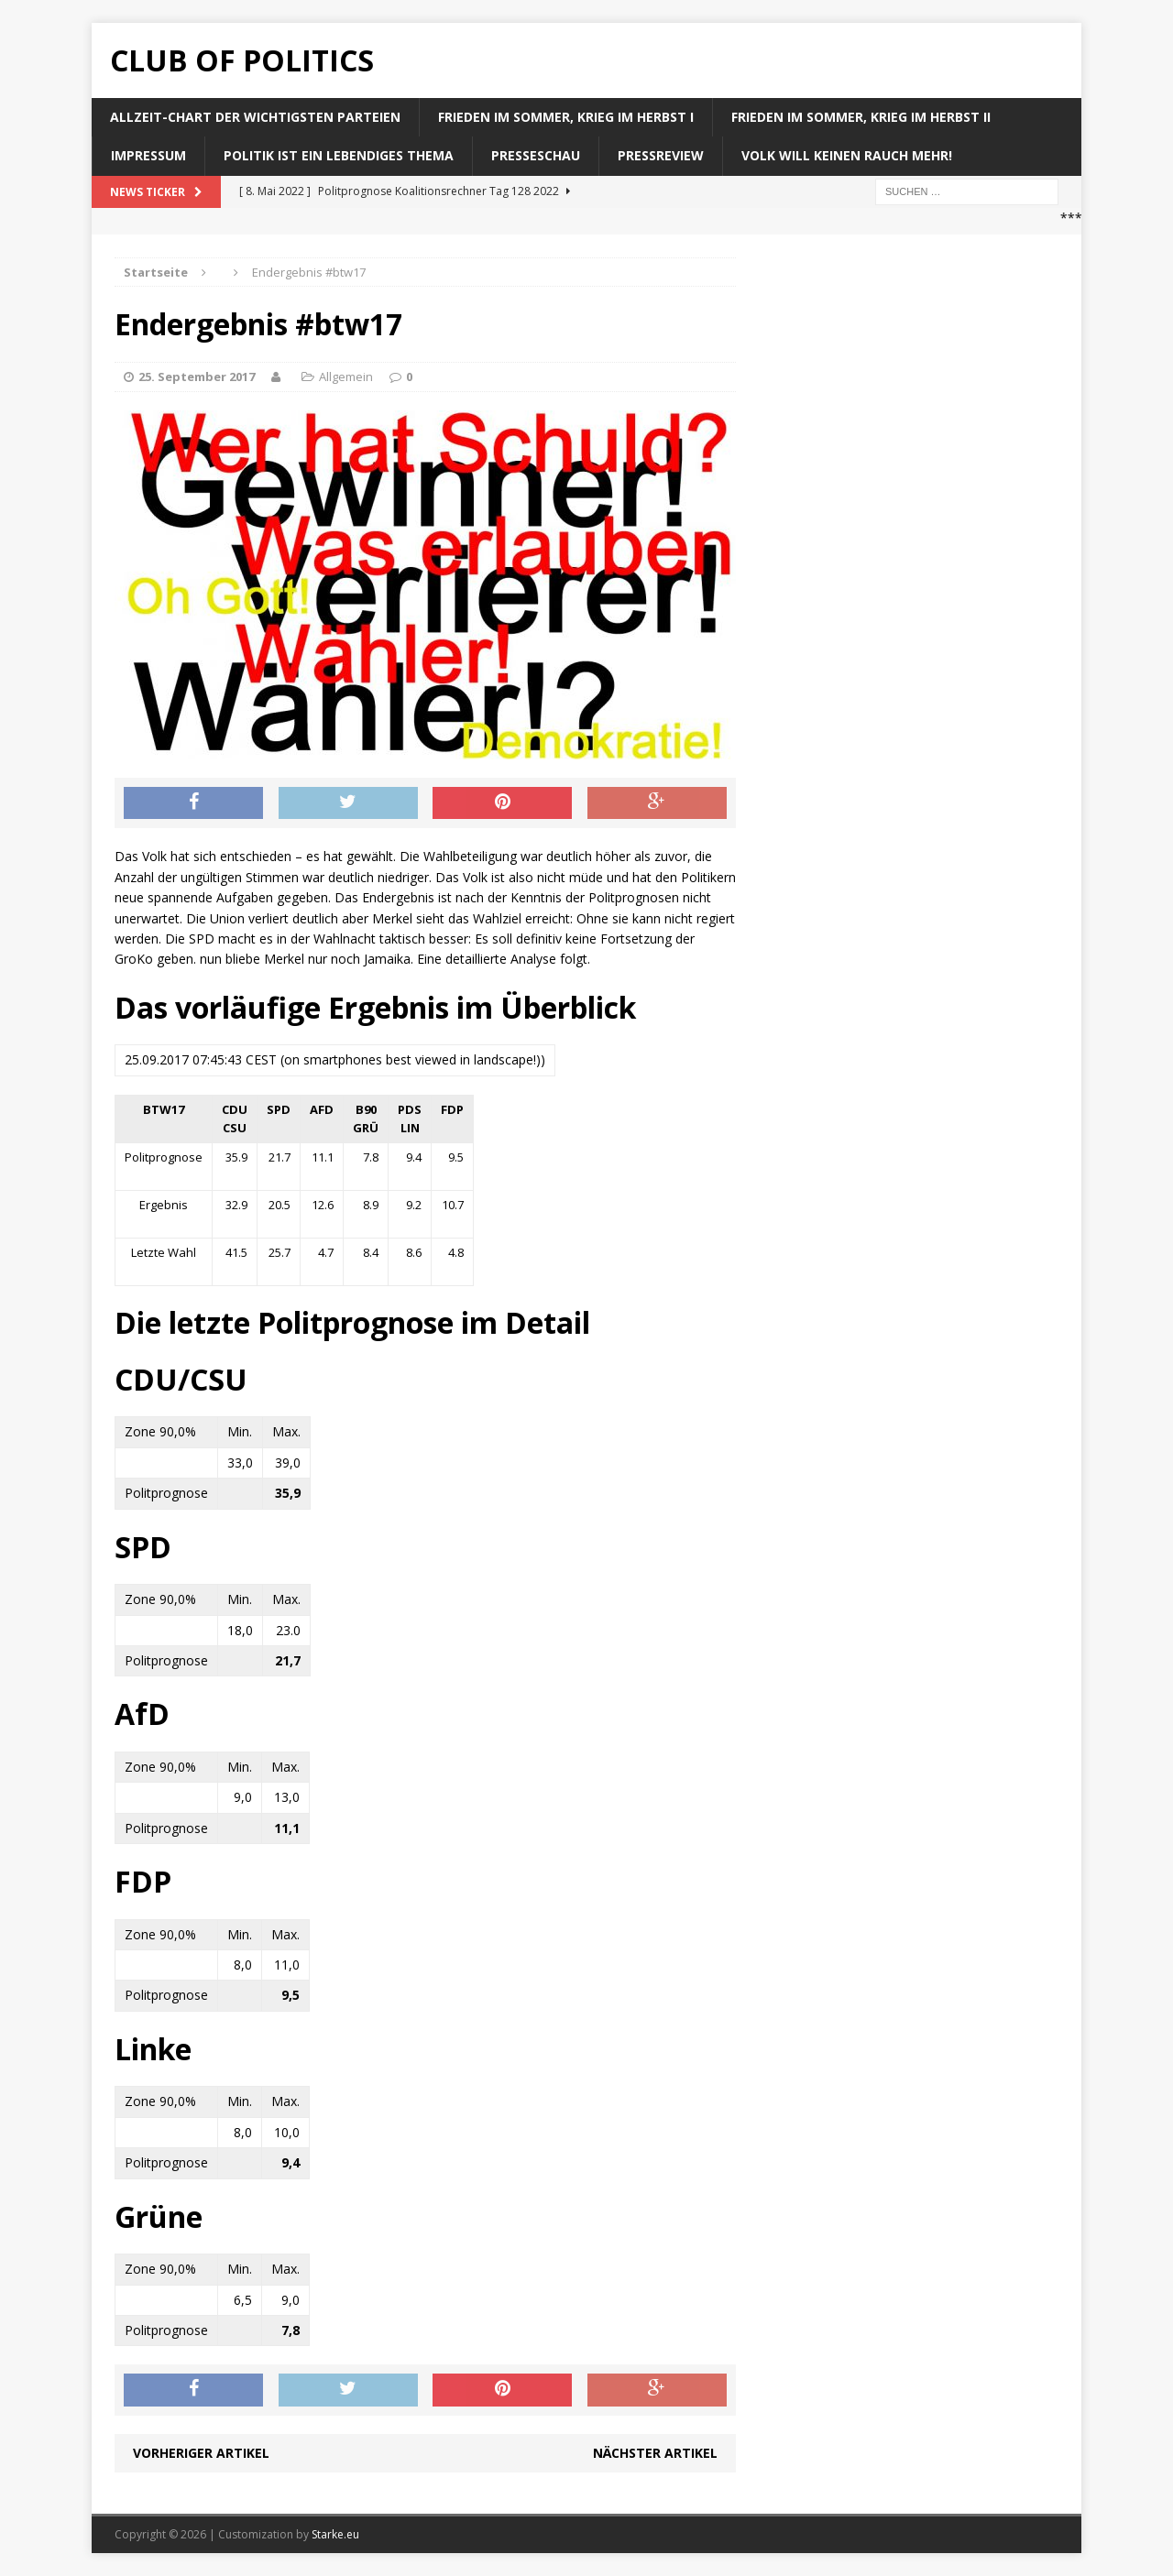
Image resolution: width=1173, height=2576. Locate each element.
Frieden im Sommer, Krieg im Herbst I (566, 117)
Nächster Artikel (655, 2452)
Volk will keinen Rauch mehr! (846, 155)
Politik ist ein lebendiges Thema (339, 155)
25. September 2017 (196, 376)
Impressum (148, 155)
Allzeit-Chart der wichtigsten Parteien (255, 117)
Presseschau (535, 155)
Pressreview (661, 155)
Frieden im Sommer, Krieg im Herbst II (861, 117)
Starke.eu (335, 2534)
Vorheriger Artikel (201, 2452)
